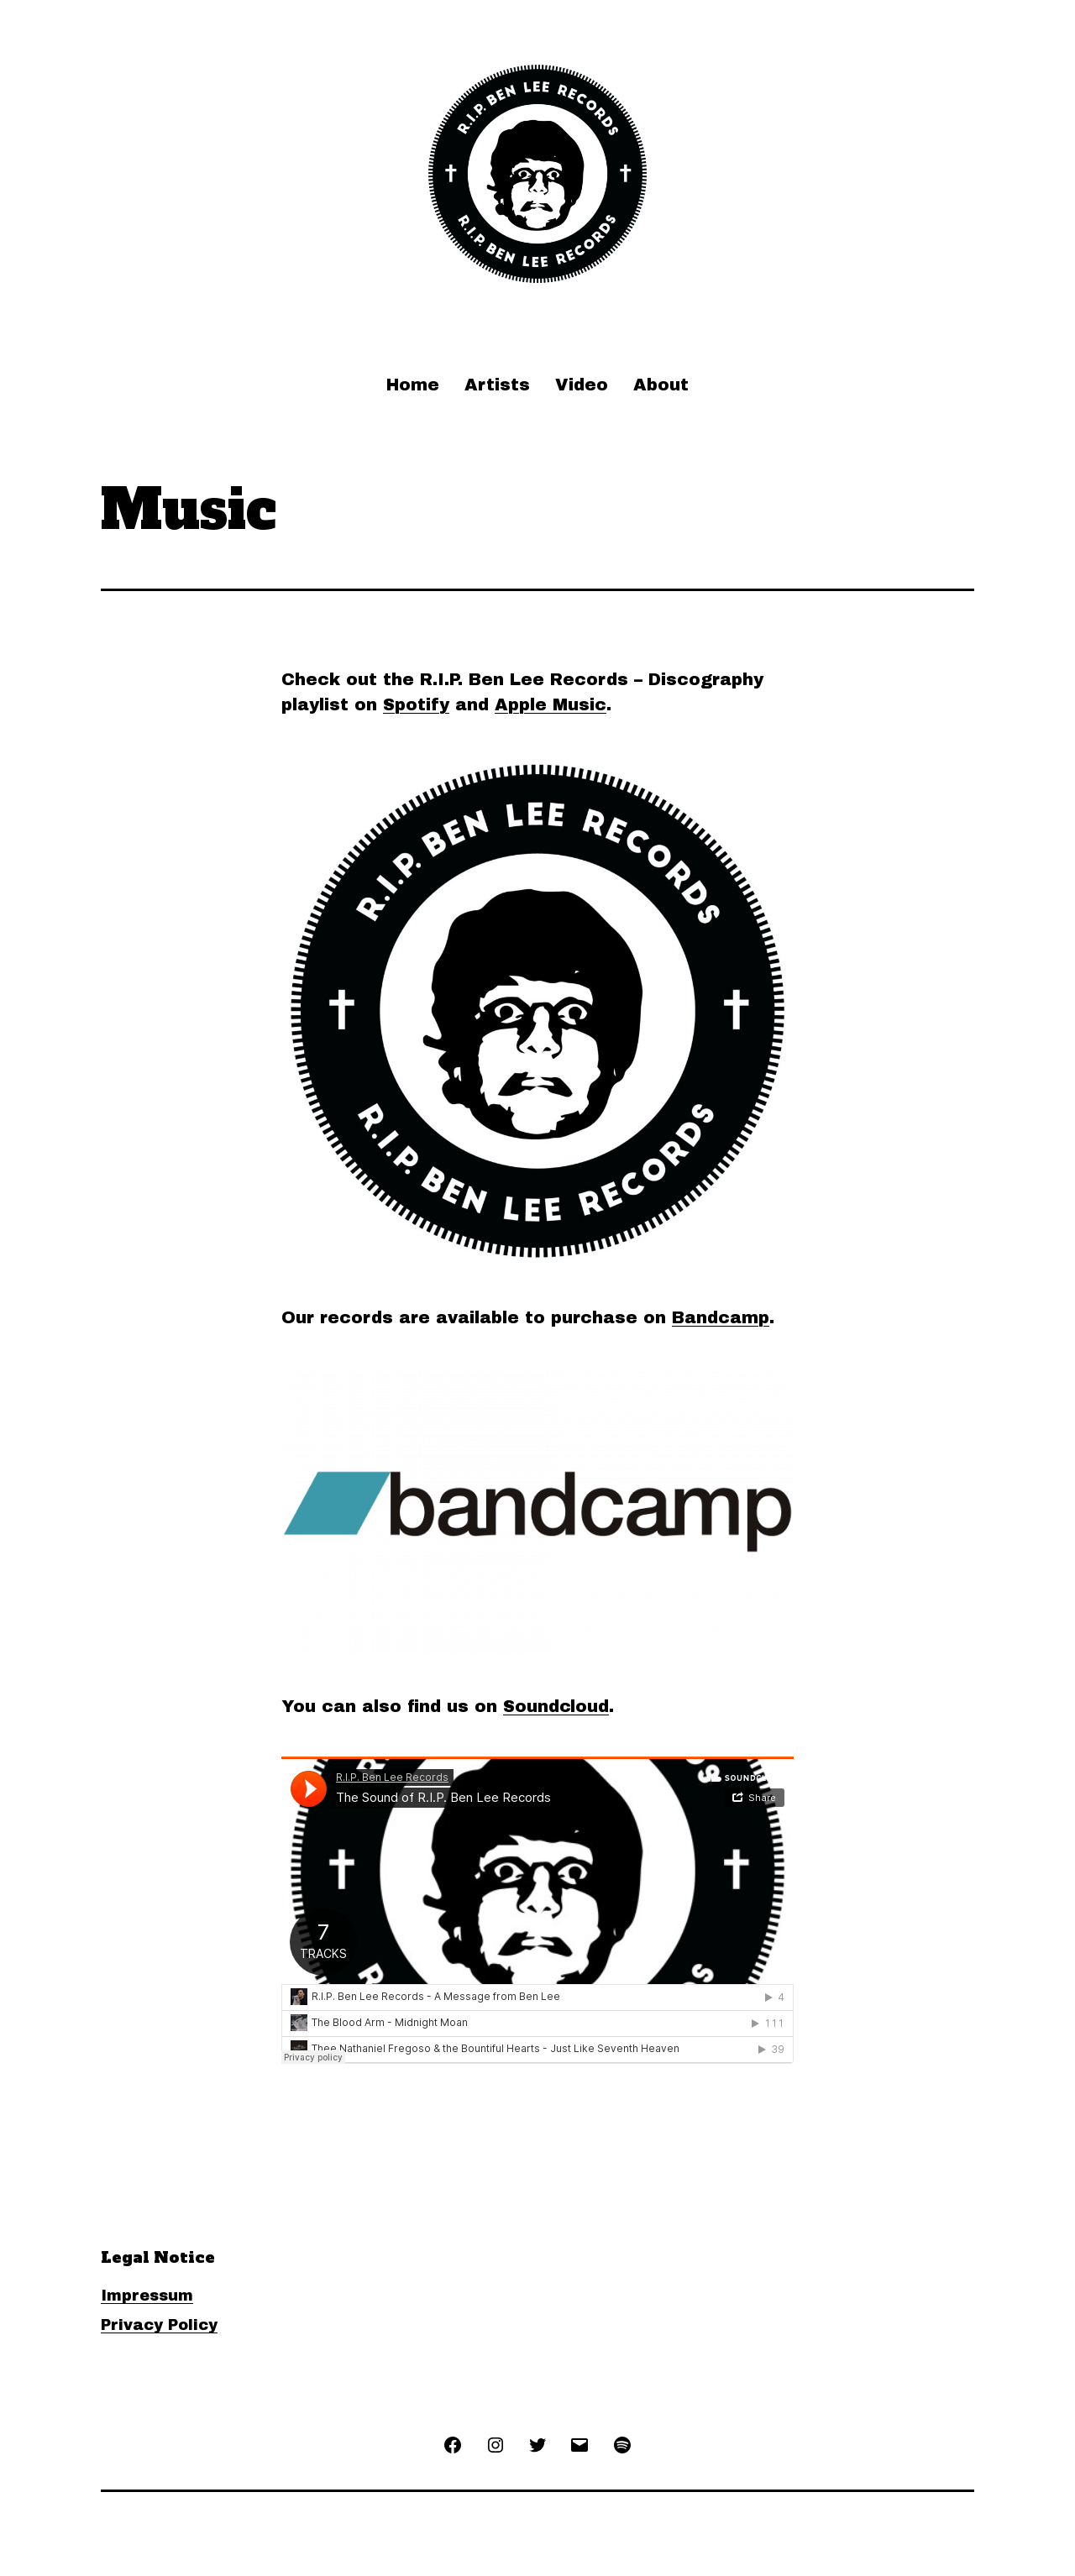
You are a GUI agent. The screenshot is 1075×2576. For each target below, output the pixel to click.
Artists (497, 384)
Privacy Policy (159, 2325)
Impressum (147, 2295)
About (661, 384)
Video (581, 384)
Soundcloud (556, 1706)
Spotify (416, 704)
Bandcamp (720, 1317)
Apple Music (550, 704)
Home (412, 384)
